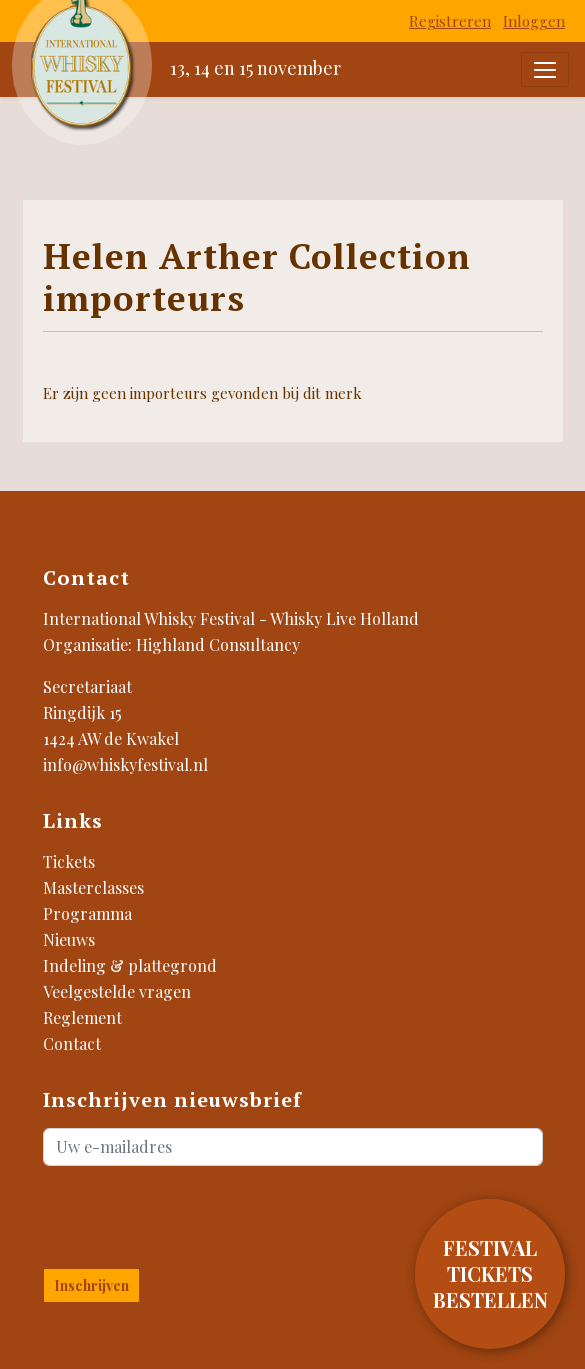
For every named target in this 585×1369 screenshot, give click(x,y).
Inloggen (534, 21)
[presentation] (160, 1213)
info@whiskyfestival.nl (125, 764)
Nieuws (69, 939)
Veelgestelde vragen (117, 991)
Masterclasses (93, 887)
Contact (72, 1043)
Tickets (69, 861)
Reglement (82, 1017)
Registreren (450, 21)
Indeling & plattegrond (130, 965)
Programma (87, 913)
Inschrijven (91, 1285)
